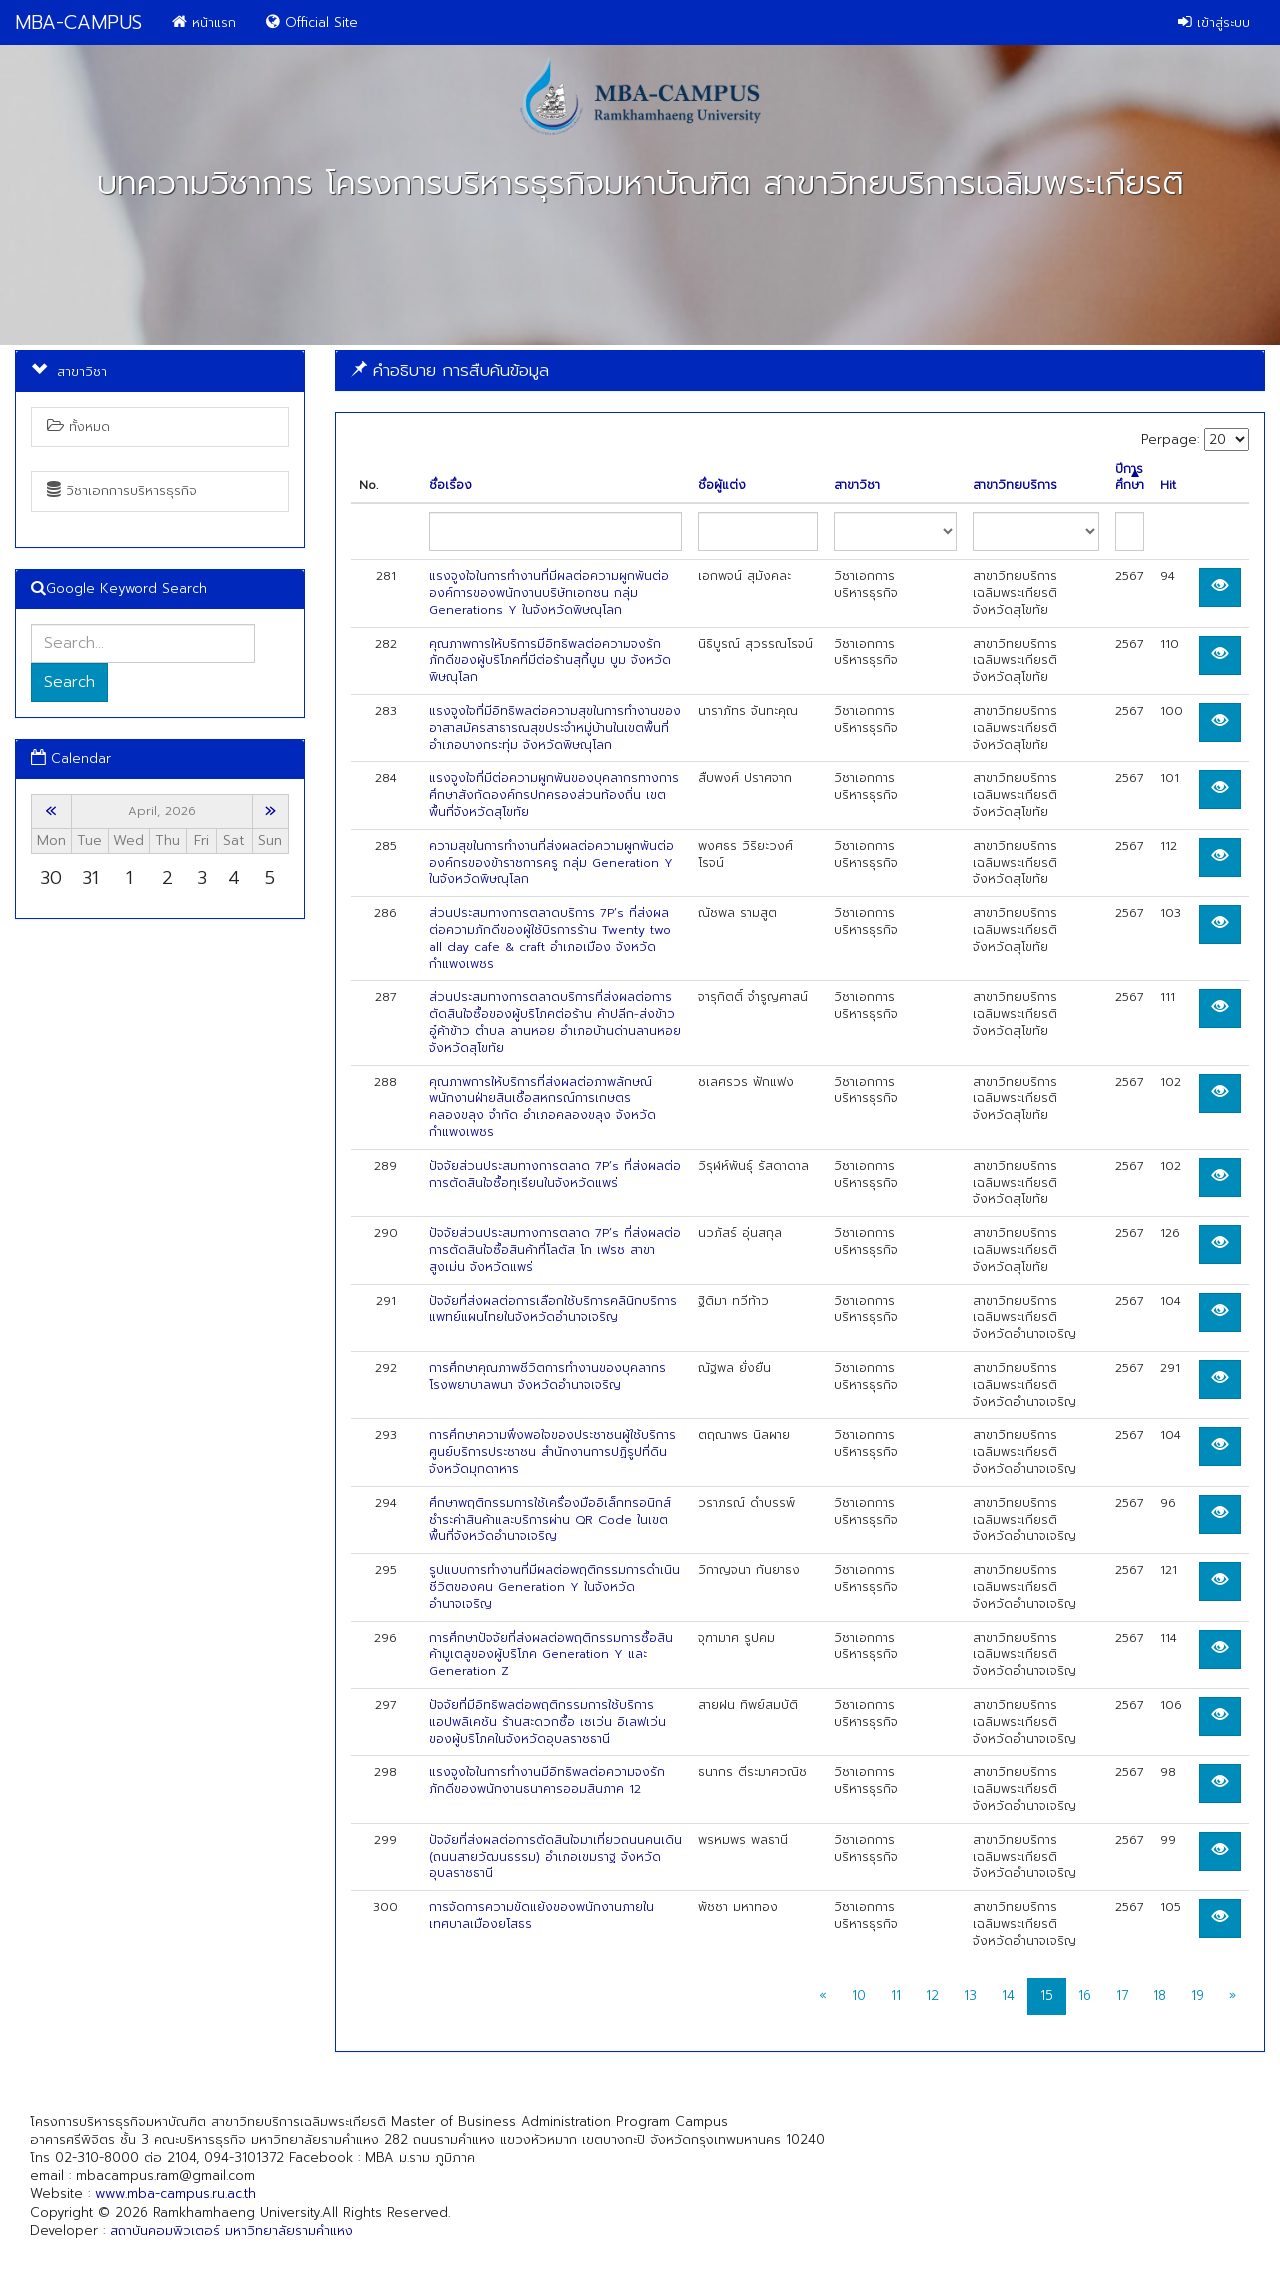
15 (1046, 1995)
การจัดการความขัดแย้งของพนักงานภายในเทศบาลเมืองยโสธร (541, 1915)
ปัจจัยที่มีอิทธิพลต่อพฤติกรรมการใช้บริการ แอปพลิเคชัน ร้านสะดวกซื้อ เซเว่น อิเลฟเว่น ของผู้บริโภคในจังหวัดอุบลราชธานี (547, 1722)
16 (1084, 1995)
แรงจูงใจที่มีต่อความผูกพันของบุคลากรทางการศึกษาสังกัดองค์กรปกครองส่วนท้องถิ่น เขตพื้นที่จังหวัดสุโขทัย (554, 795)
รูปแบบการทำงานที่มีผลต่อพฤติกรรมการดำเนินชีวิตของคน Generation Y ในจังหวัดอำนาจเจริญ (554, 1587)
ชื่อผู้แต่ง (722, 485)
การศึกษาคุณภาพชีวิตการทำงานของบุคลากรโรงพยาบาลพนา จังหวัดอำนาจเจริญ (547, 1376)
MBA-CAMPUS (78, 22)
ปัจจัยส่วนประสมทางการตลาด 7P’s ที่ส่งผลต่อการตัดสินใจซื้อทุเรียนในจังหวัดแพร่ (555, 1174)
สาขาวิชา (857, 485)
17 (1122, 1995)
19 (1197, 1995)
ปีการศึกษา (1129, 478)
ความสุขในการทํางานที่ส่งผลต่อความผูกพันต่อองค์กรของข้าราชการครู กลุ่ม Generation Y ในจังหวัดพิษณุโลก (551, 863)
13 (970, 1995)
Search (69, 682)
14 (1008, 1995)
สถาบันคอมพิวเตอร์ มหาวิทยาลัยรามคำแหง (231, 2230)
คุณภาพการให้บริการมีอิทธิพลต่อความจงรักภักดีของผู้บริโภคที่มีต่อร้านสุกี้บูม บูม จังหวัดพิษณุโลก (550, 661)
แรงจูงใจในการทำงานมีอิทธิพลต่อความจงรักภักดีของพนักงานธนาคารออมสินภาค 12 (547, 1780)
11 (896, 1995)
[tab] (800, 370)
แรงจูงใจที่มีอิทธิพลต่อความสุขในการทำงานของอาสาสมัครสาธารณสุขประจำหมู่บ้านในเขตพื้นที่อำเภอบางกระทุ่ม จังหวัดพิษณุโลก (555, 728)
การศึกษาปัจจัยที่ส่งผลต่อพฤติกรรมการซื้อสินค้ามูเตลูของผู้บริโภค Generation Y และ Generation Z (551, 1655)
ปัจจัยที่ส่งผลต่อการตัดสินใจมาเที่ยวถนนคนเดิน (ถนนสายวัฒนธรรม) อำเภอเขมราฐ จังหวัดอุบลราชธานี (555, 1857)
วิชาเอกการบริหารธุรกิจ (122, 490)
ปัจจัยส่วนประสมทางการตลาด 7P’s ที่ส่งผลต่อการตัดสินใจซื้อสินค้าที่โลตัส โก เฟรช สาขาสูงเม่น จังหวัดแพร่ (555, 1250)
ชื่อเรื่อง (450, 485)
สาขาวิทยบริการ (1015, 485)
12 (932, 1995)
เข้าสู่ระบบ (1214, 22)
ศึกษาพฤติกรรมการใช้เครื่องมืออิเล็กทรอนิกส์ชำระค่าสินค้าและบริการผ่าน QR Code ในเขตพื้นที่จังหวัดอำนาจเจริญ (550, 1520)
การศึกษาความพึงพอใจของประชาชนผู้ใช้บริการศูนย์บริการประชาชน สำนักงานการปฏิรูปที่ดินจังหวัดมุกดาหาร (552, 1452)
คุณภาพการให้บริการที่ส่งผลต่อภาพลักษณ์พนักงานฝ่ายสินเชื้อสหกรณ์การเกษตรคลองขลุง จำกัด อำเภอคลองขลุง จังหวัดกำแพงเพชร (542, 1107)
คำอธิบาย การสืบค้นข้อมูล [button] (450, 370)
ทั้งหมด (78, 426)
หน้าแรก (204, 22)
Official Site (312, 22)
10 (859, 1995)
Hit (1168, 485)
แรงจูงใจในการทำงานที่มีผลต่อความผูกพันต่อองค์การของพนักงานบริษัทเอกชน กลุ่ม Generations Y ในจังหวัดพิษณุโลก (549, 593)
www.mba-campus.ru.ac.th (175, 2193)
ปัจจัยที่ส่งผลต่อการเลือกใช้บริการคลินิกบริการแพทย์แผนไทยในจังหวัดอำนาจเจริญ (553, 1309)
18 (1159, 1995)
